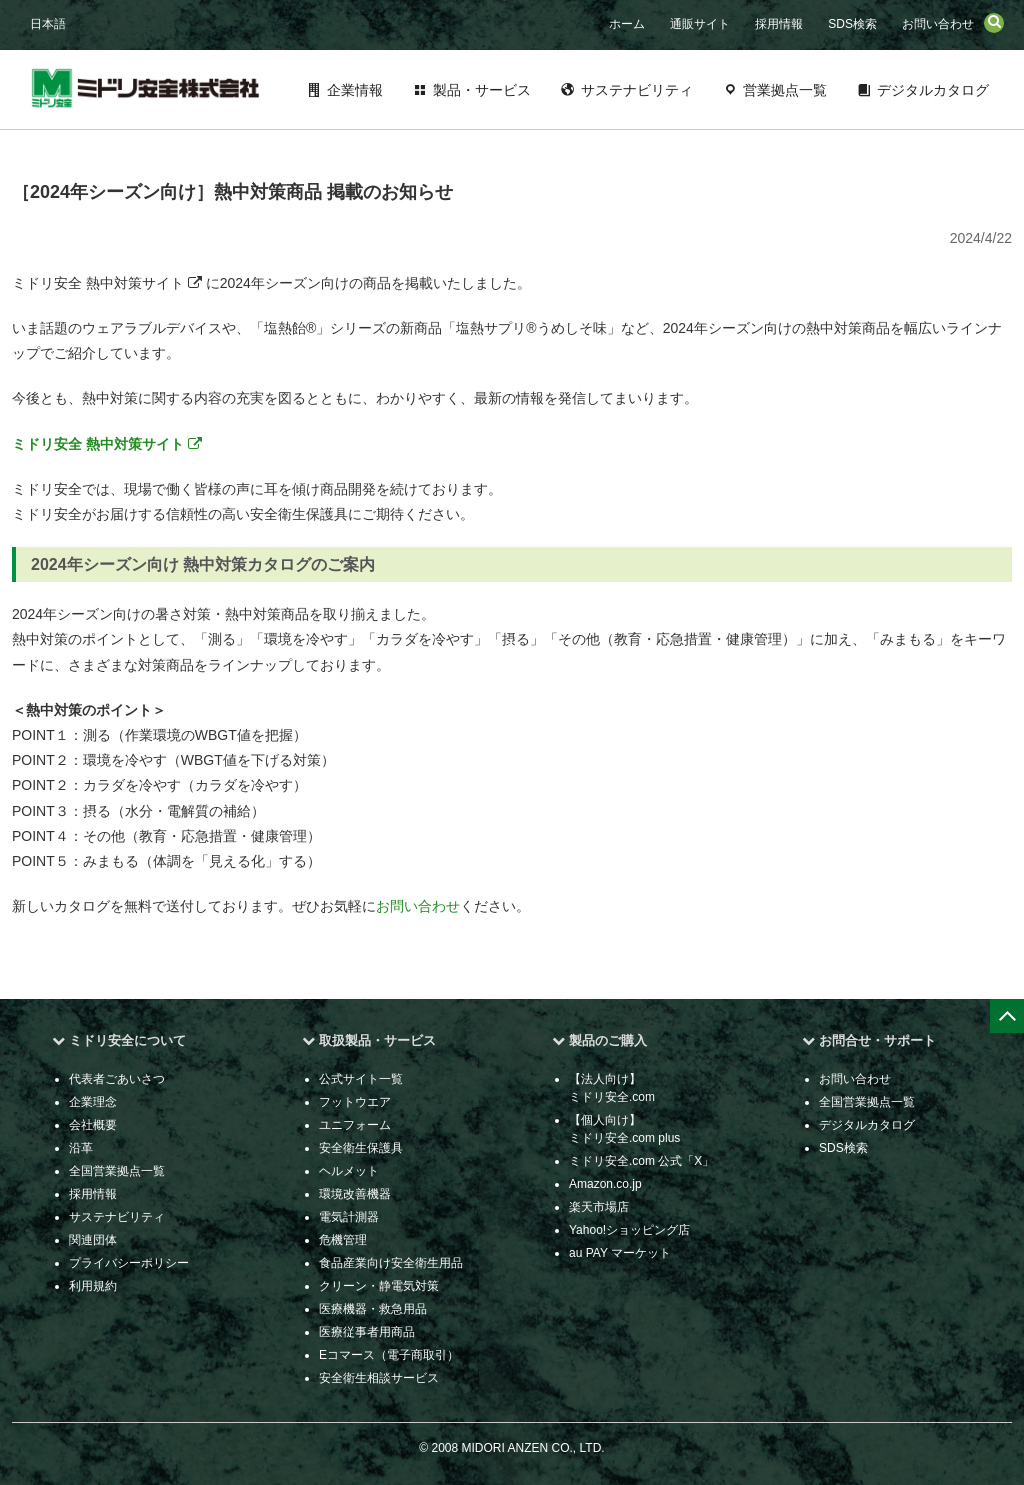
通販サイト (700, 24)
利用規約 (93, 1286)
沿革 (81, 1148)
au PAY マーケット (620, 1253)
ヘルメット (349, 1171)
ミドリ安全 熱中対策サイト (107, 444)
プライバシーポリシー (129, 1263)
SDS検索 (852, 24)
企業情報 (355, 90)
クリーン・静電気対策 (379, 1286)
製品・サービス (482, 90)
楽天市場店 (599, 1207)
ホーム (627, 24)
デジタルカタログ (933, 90)
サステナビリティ (637, 90)
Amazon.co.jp (605, 1184)
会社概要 (93, 1125)
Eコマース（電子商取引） (389, 1355)
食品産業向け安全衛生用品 (391, 1263)
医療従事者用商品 (367, 1332)
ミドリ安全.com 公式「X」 (641, 1161)
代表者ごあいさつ (117, 1079)
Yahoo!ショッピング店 (629, 1230)
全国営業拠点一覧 (117, 1171)
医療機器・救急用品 (373, 1309)
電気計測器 (349, 1217)
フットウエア (355, 1102)
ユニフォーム (355, 1125)
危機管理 (343, 1240)
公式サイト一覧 (361, 1079)
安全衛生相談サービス (379, 1378)
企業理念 (93, 1102)
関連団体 (93, 1240)
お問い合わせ (938, 24)
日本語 (48, 24)
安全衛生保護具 (361, 1148)
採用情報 (779, 24)
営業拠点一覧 (785, 90)
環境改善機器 (355, 1194)
